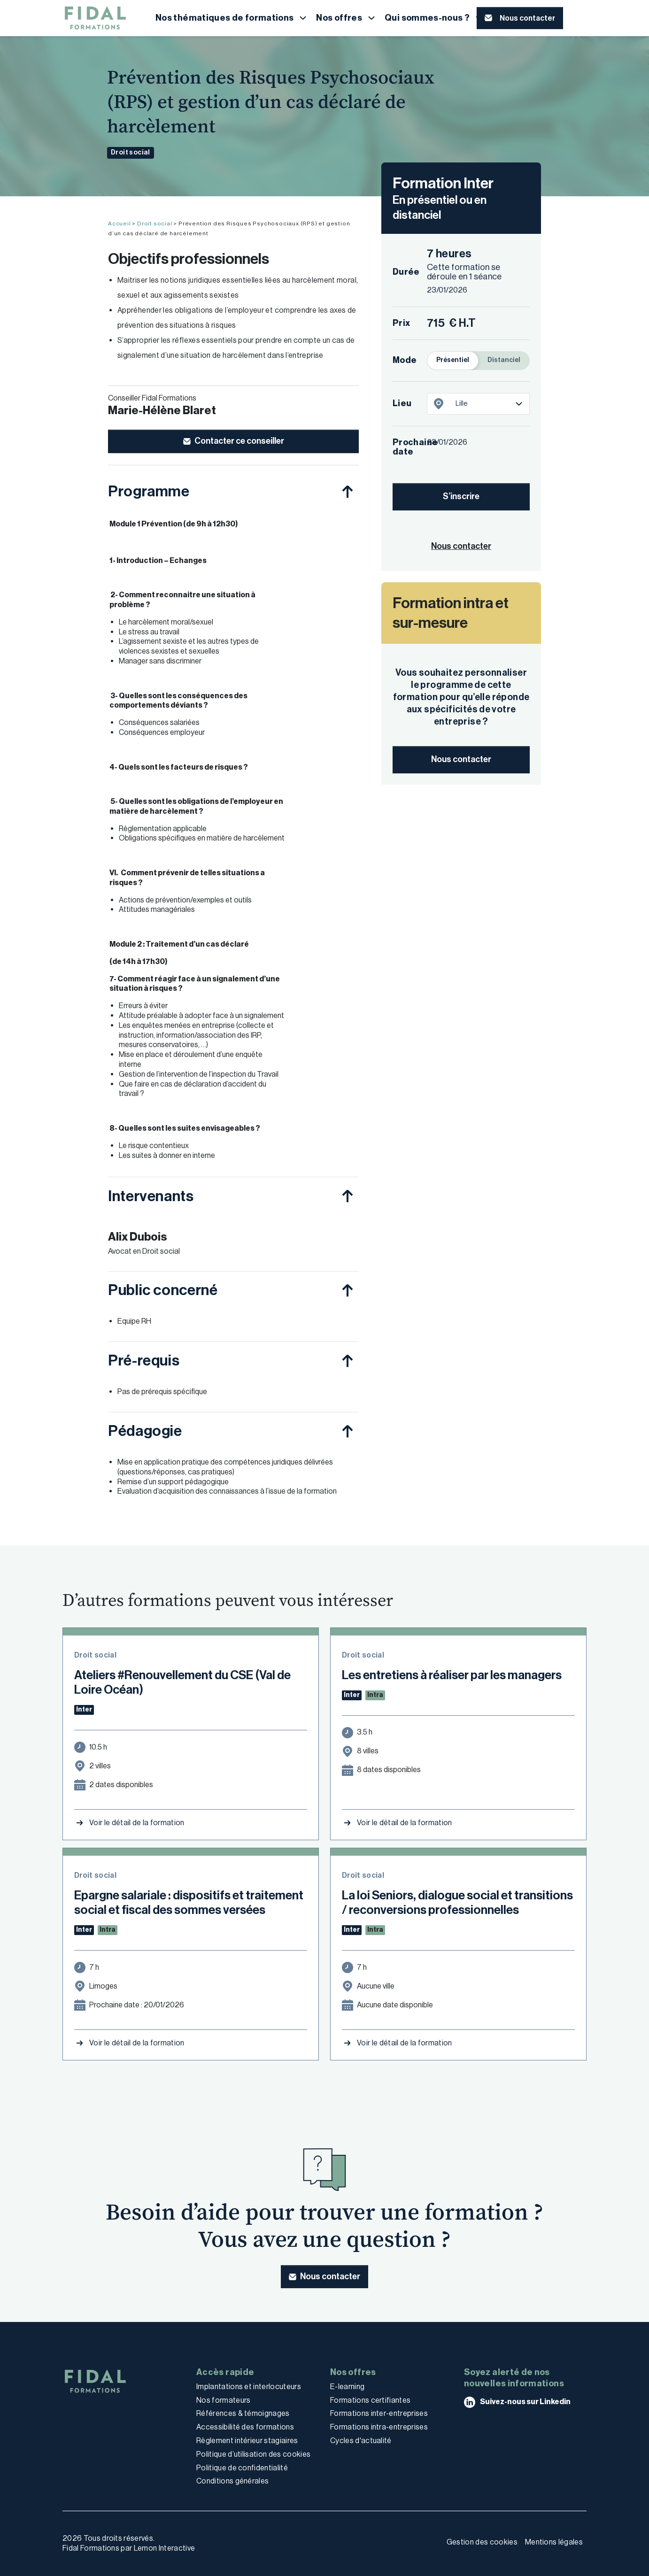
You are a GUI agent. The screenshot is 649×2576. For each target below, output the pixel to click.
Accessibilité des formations (245, 2426)
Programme (149, 491)
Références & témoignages (243, 2413)
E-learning (347, 2386)
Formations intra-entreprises (379, 2426)
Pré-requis (143, 1360)
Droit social (130, 152)
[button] (232, 18)
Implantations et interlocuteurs (248, 2386)
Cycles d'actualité (361, 2440)
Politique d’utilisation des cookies (253, 2454)
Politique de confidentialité (242, 2467)
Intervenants (151, 1196)
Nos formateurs (223, 2400)
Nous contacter (461, 759)
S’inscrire (461, 496)
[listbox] (490, 404)
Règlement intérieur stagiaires (247, 2440)
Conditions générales (232, 2480)
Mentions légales (554, 2541)
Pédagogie (145, 1431)
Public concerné (163, 1290)
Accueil (119, 223)
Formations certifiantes (370, 2400)
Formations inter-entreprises (379, 2413)
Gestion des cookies (482, 2541)
